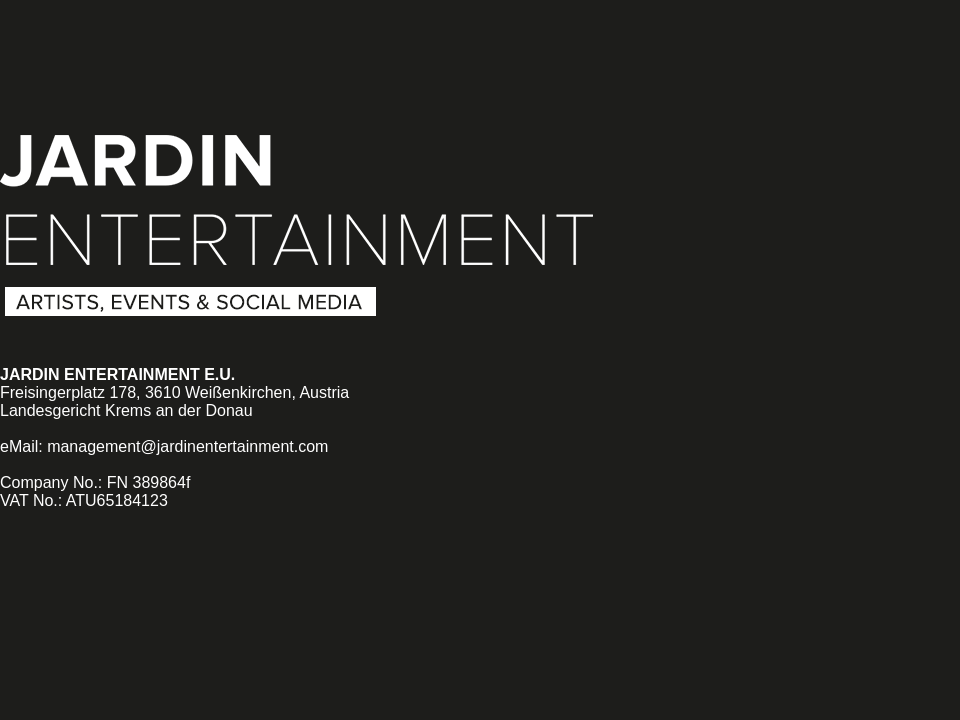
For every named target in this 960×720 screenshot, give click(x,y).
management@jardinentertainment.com (187, 446)
